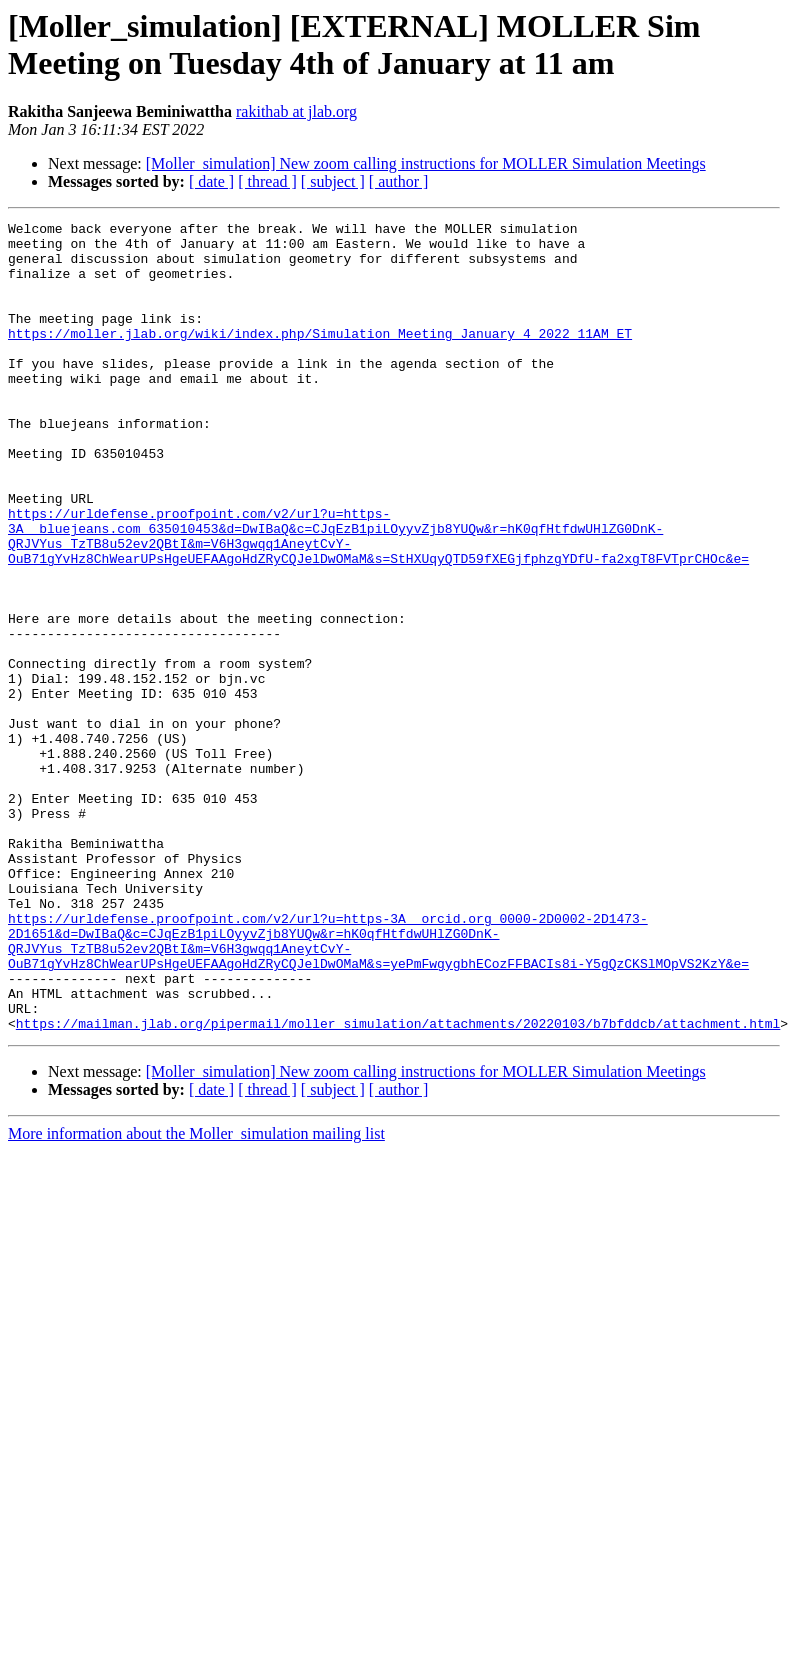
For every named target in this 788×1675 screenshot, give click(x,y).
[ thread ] (267, 181)
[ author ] (399, 181)
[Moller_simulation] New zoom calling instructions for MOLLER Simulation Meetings (426, 163)
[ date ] (211, 181)
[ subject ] (333, 181)
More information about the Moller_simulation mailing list (196, 1295)
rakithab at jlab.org (296, 111)
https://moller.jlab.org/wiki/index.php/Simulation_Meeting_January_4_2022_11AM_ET (320, 357)
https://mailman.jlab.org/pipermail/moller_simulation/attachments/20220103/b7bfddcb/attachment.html (398, 1185)
